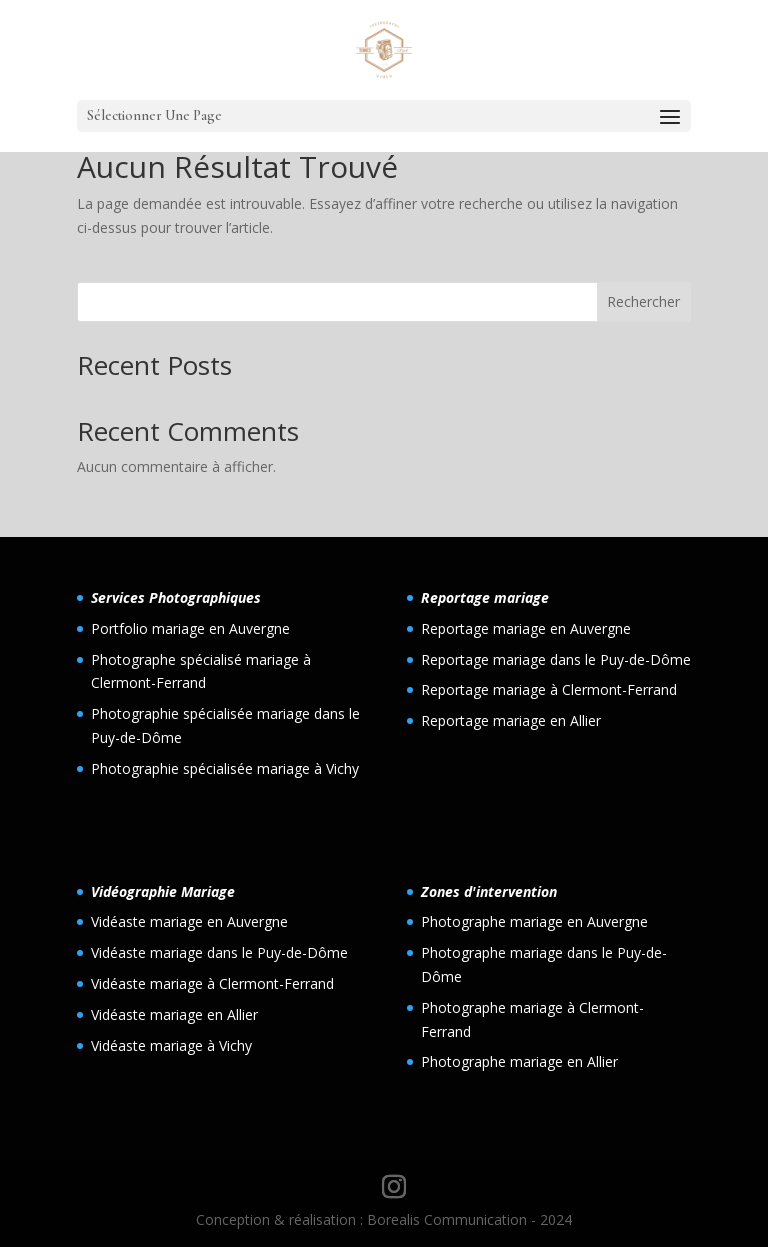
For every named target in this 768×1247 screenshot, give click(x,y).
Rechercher (643, 301)
